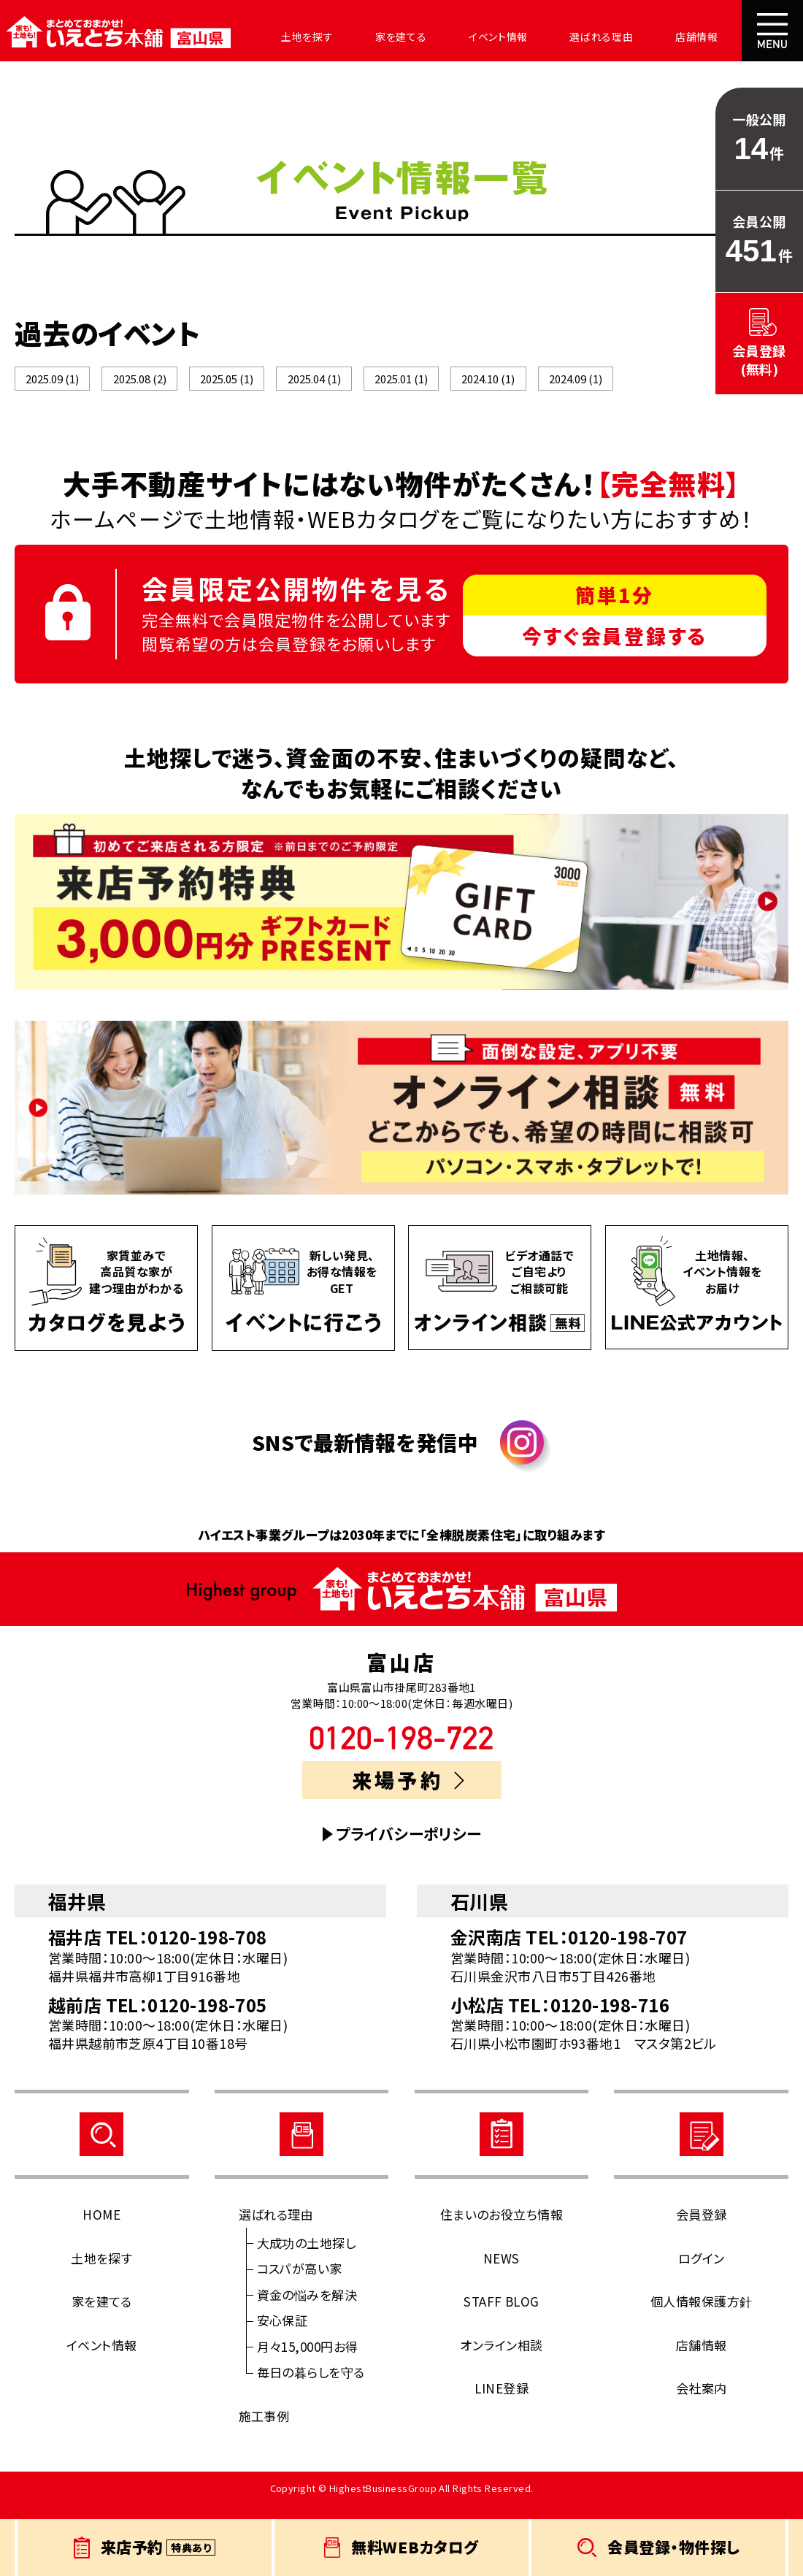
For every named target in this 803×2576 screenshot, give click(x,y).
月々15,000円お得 (307, 2362)
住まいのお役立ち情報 (502, 2230)
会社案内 (712, 36)
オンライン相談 (501, 2360)
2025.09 (52, 387)
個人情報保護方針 (701, 2317)
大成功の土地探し (306, 2258)
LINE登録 (501, 2404)
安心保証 (282, 2336)
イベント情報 (458, 36)
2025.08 (140, 387)
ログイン (701, 2273)
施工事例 (264, 2431)
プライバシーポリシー (409, 1850)
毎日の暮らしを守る (311, 2388)
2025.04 (313, 387)
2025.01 (401, 387)
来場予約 (408, 1796)
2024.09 (575, 387)
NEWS (501, 2273)
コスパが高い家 (299, 2284)
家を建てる (370, 36)
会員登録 (701, 2230)
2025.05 (226, 387)
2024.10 (488, 387)
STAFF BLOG (501, 2317)
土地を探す (286, 36)
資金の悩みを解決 (307, 2310)
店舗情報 (636, 36)
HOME (101, 2230)
